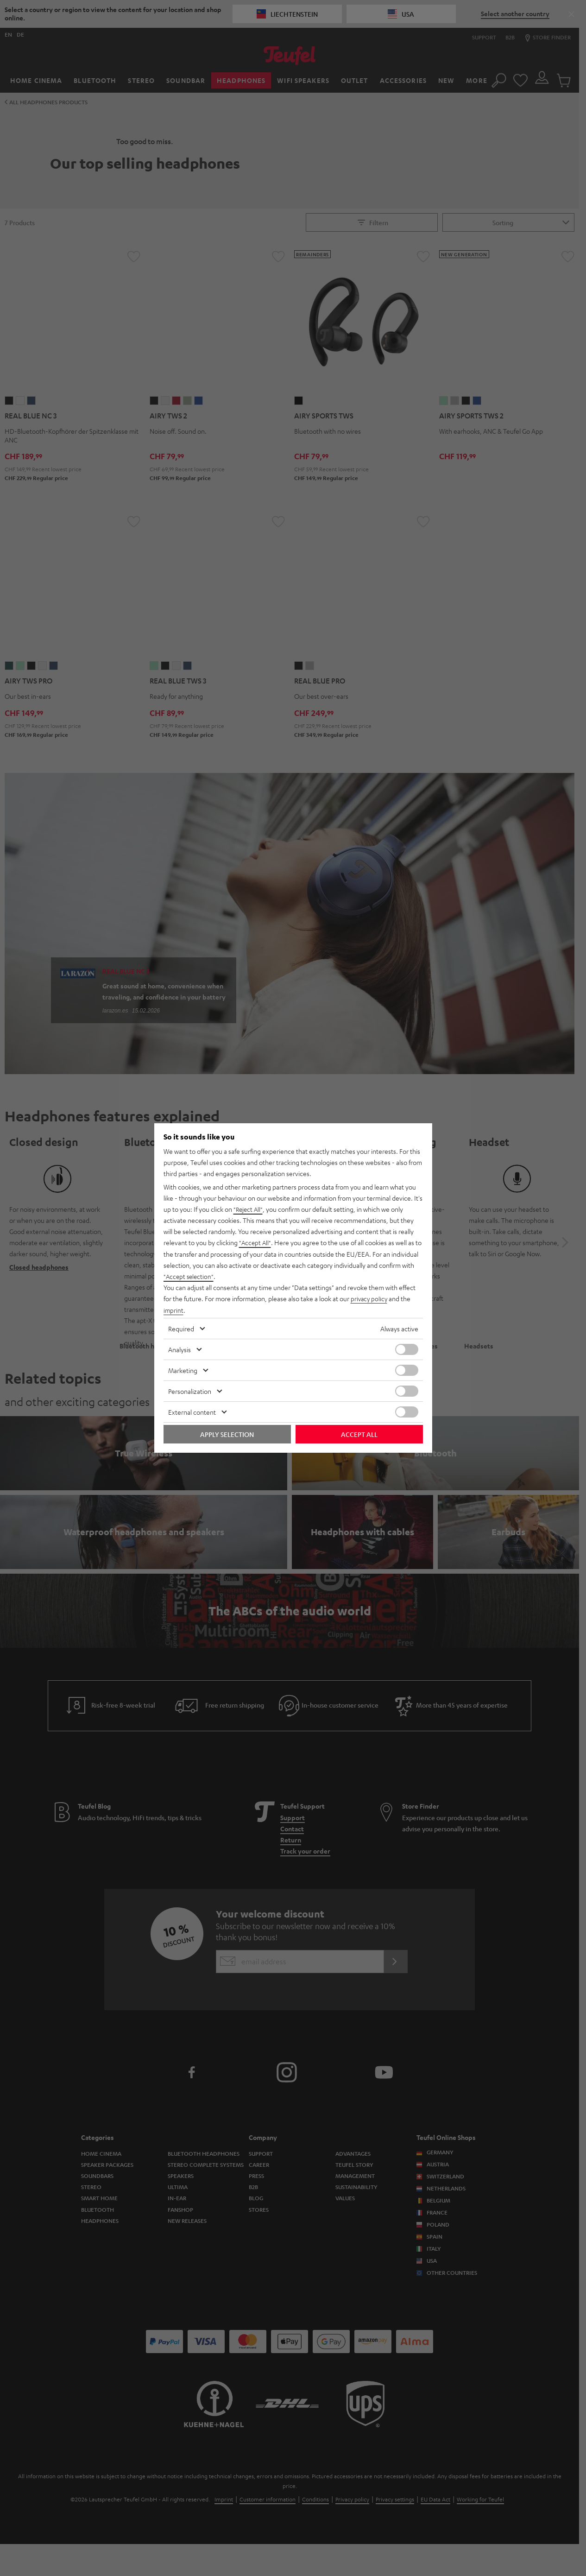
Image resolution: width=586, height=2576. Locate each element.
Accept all (359, 1434)
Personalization (189, 1390)
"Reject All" (249, 1209)
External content (192, 1411)
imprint (174, 1309)
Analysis (179, 1349)
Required (181, 1328)
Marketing (182, 1370)
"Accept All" (255, 1243)
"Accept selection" (190, 1276)
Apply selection (227, 1434)
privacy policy (370, 1298)
